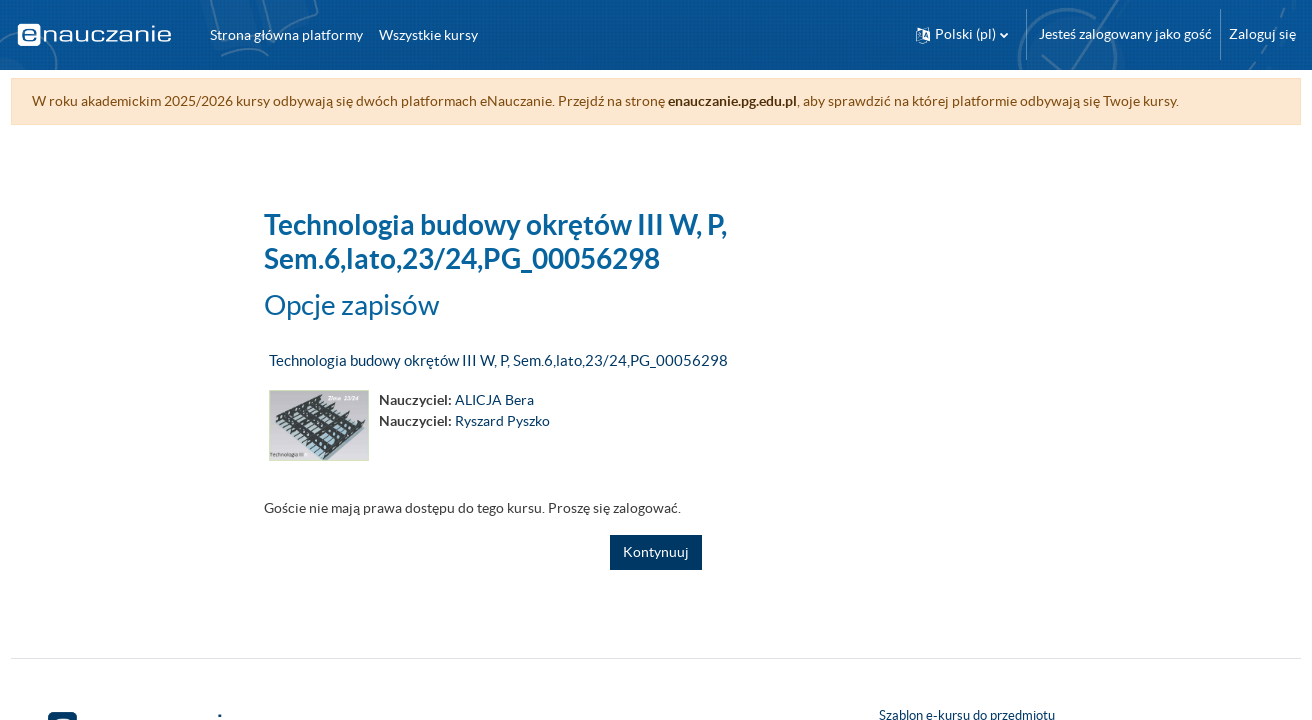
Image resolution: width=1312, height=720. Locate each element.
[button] (962, 34)
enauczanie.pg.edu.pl (769, 101)
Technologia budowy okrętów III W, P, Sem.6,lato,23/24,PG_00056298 (498, 360)
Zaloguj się (1262, 34)
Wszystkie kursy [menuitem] (428, 35)
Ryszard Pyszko (502, 421)
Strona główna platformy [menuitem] (286, 35)
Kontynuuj (656, 552)
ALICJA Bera (494, 400)
